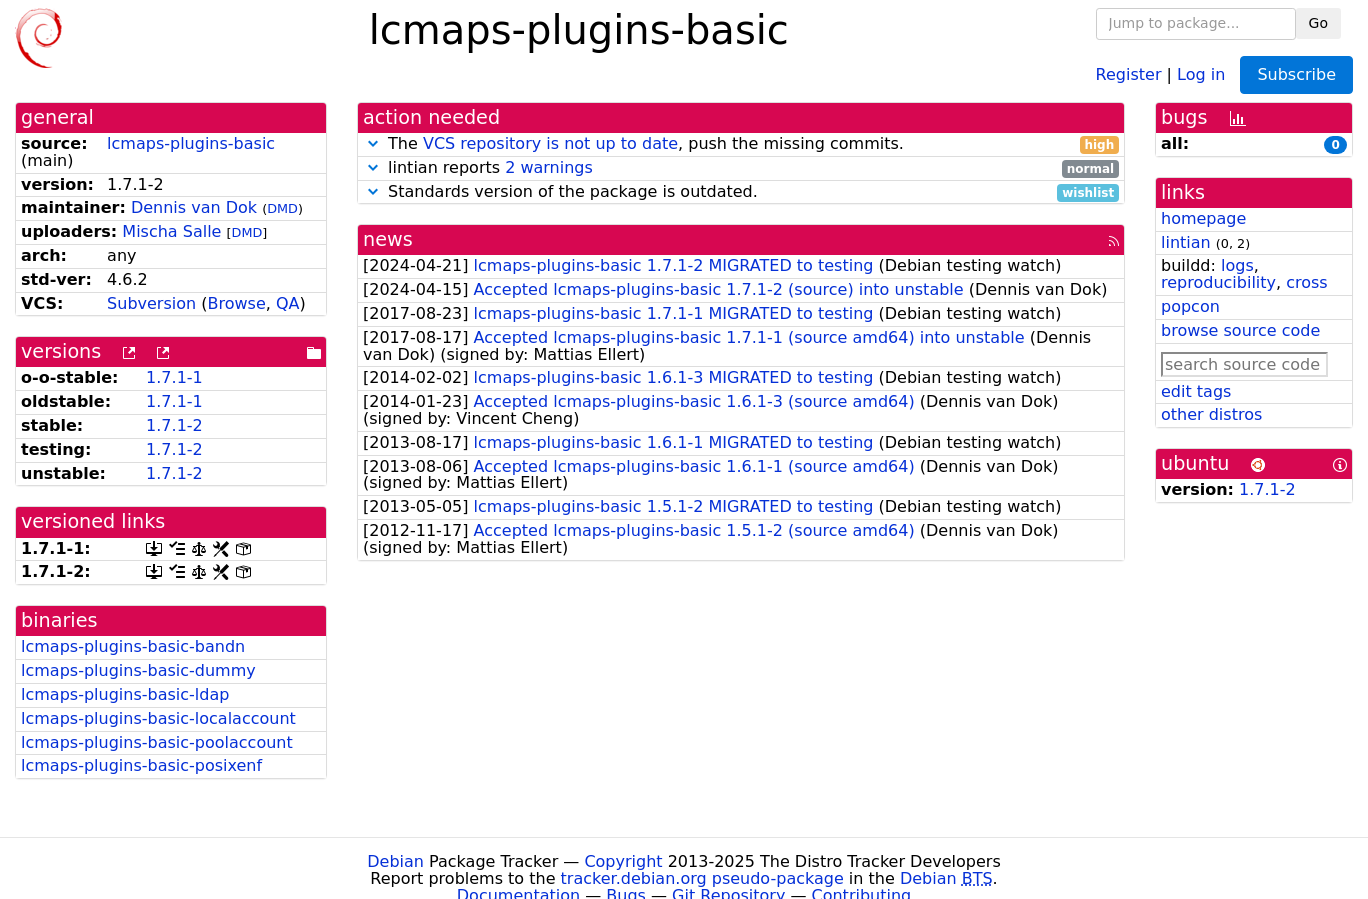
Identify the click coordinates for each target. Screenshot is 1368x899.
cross (1306, 282)
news (388, 239)
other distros (1211, 414)
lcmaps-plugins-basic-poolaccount (157, 742)
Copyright (623, 861)
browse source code (1240, 330)
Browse (236, 303)
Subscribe (1296, 74)
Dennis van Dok (194, 207)
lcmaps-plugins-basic (191, 143)
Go (1318, 23)
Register (1129, 73)
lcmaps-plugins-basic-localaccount (158, 718)
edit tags (1196, 391)
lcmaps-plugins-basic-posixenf (141, 765)
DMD (282, 208)
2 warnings (549, 167)
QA (288, 303)
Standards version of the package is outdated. (741, 192)
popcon (1190, 306)
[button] (373, 143)
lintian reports (741, 168)
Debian (395, 861)
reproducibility (1218, 282)
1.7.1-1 (174, 377)
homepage (1203, 218)
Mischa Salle (171, 231)
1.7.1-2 (174, 425)
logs (1237, 265)
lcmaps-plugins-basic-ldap (125, 694)
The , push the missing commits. (741, 144)
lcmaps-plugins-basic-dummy (138, 670)
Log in (1201, 73)
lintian (1186, 242)
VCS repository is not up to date (550, 143)
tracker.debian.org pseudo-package (702, 878)
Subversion (151, 303)
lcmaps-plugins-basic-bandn (133, 646)
